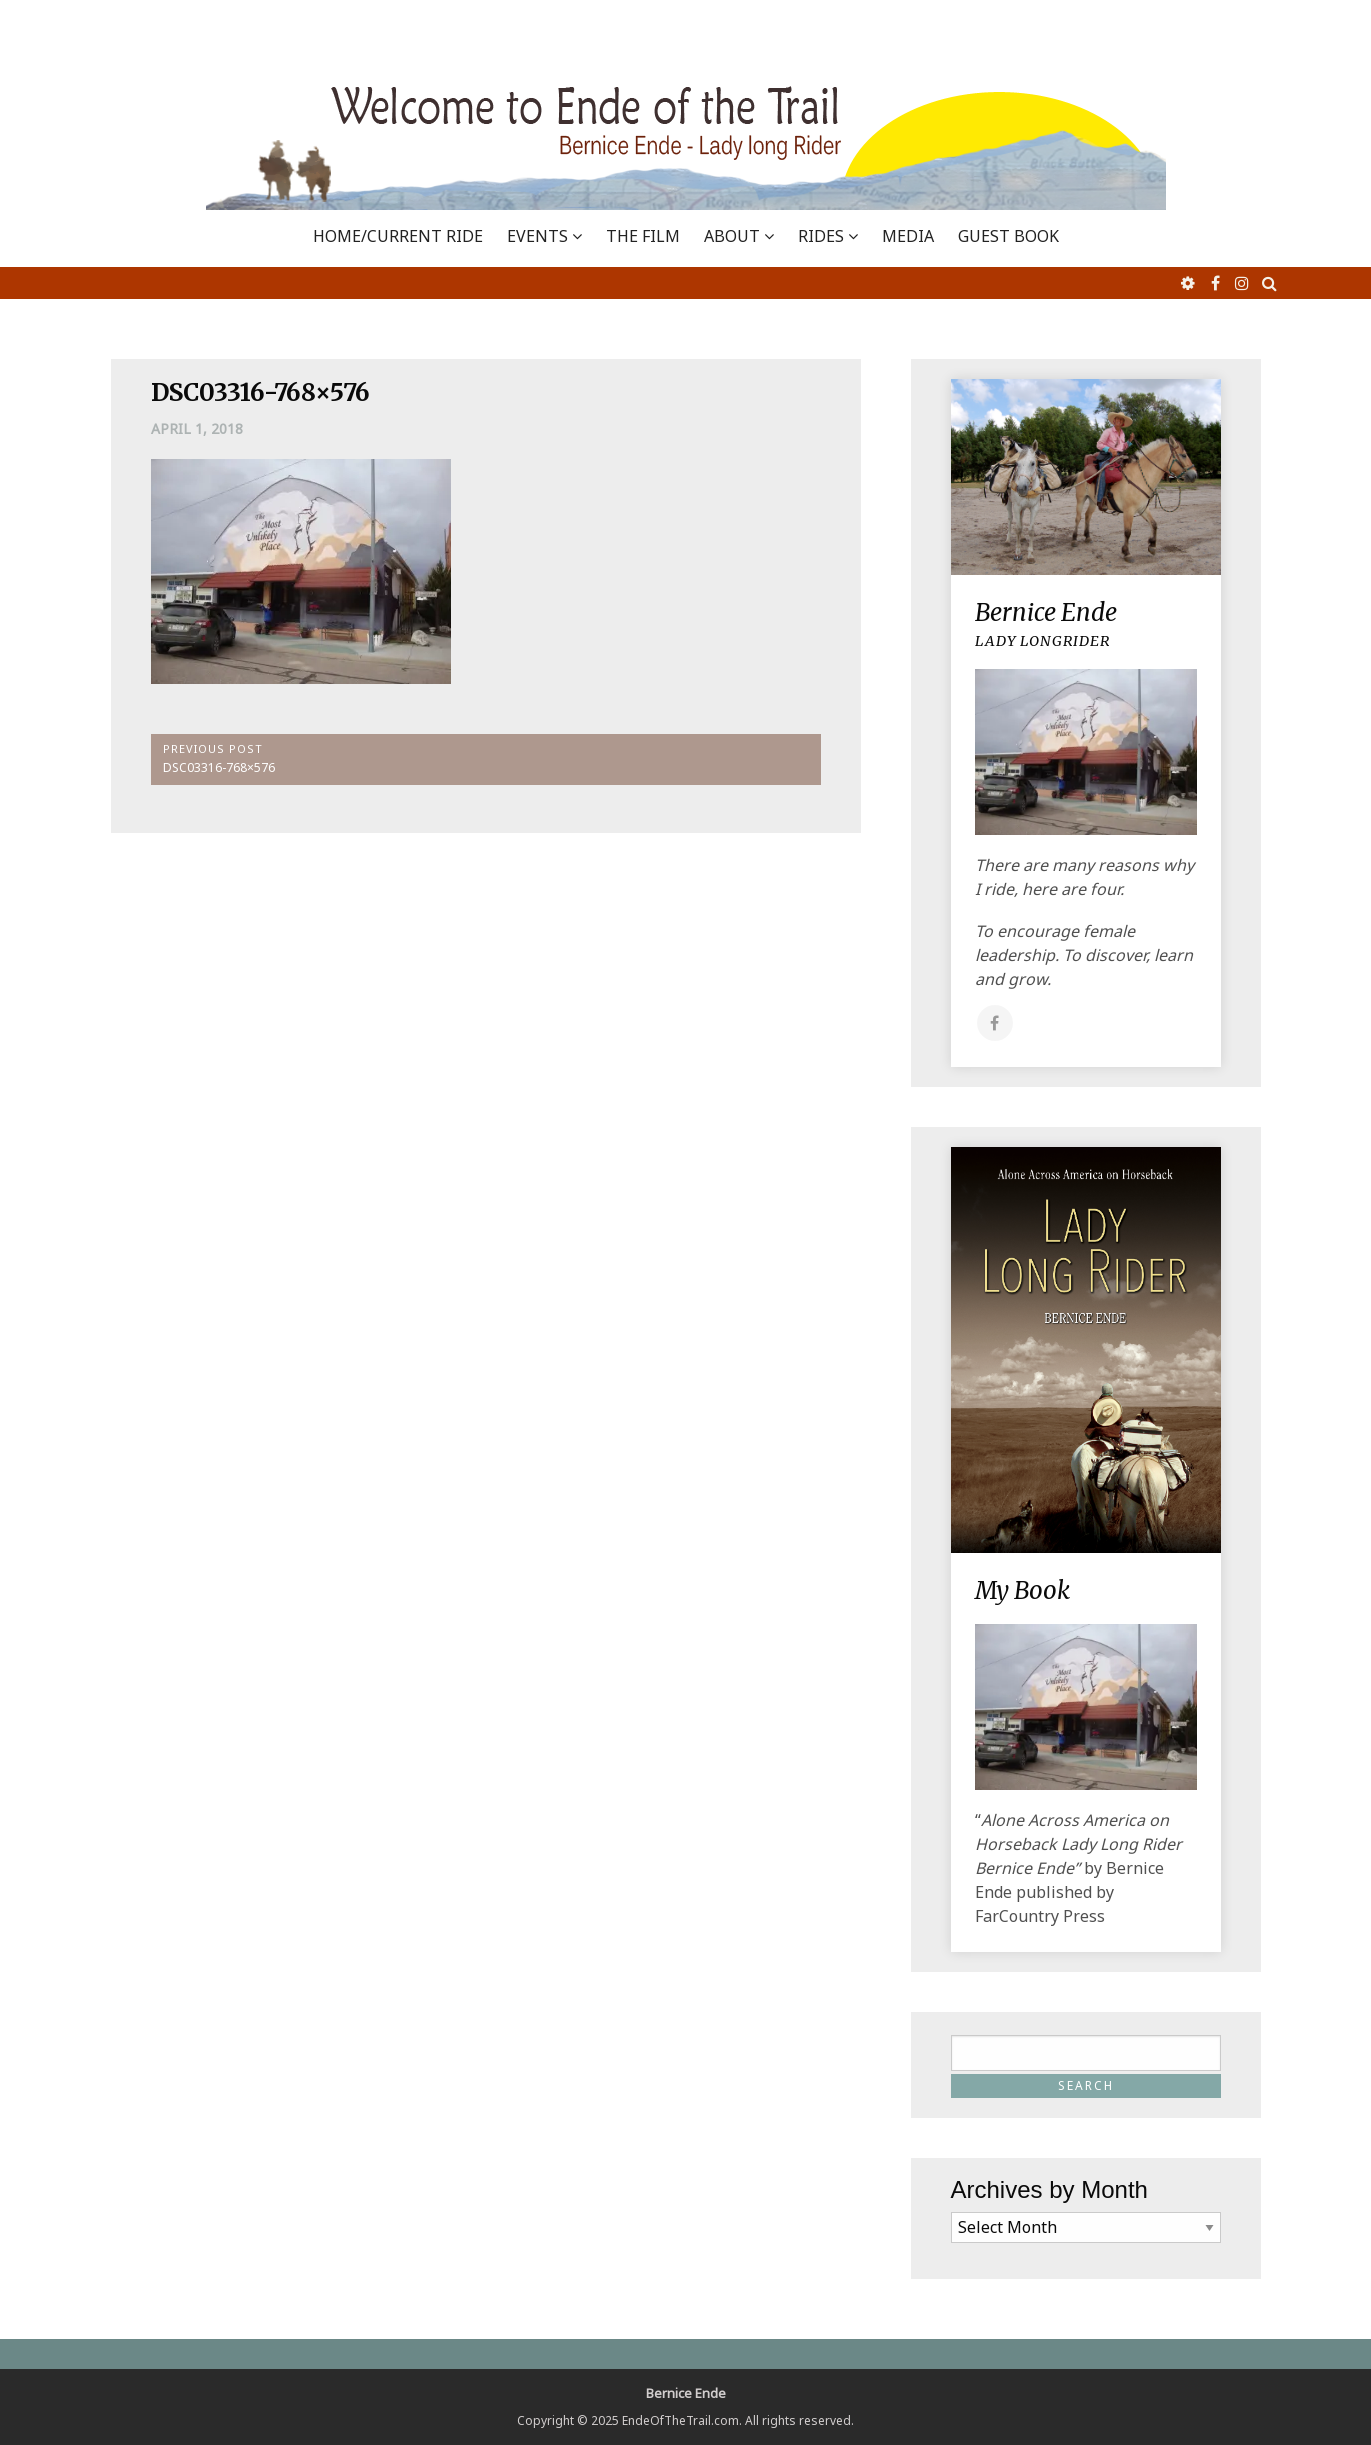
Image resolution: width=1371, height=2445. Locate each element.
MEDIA (908, 236)
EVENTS (537, 236)
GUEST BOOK (1008, 236)
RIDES (821, 236)
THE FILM (643, 236)
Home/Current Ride (398, 236)
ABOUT (732, 236)
